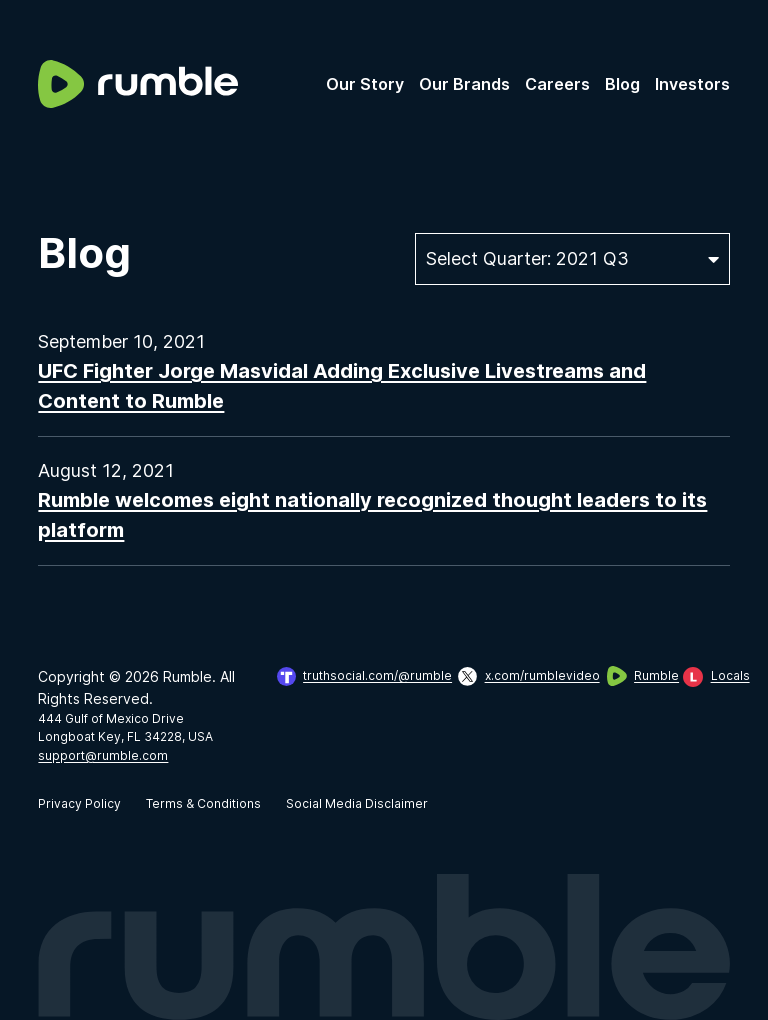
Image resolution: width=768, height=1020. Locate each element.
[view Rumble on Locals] (706, 676)
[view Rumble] (632, 676)
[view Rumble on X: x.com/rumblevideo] (519, 676)
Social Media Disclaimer (357, 803)
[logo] (138, 84)
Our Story (365, 84)
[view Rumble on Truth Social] (355, 676)
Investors (692, 84)
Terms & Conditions (203, 803)
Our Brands (464, 84)
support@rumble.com (103, 755)
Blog (622, 84)
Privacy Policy (79, 803)
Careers (557, 84)
